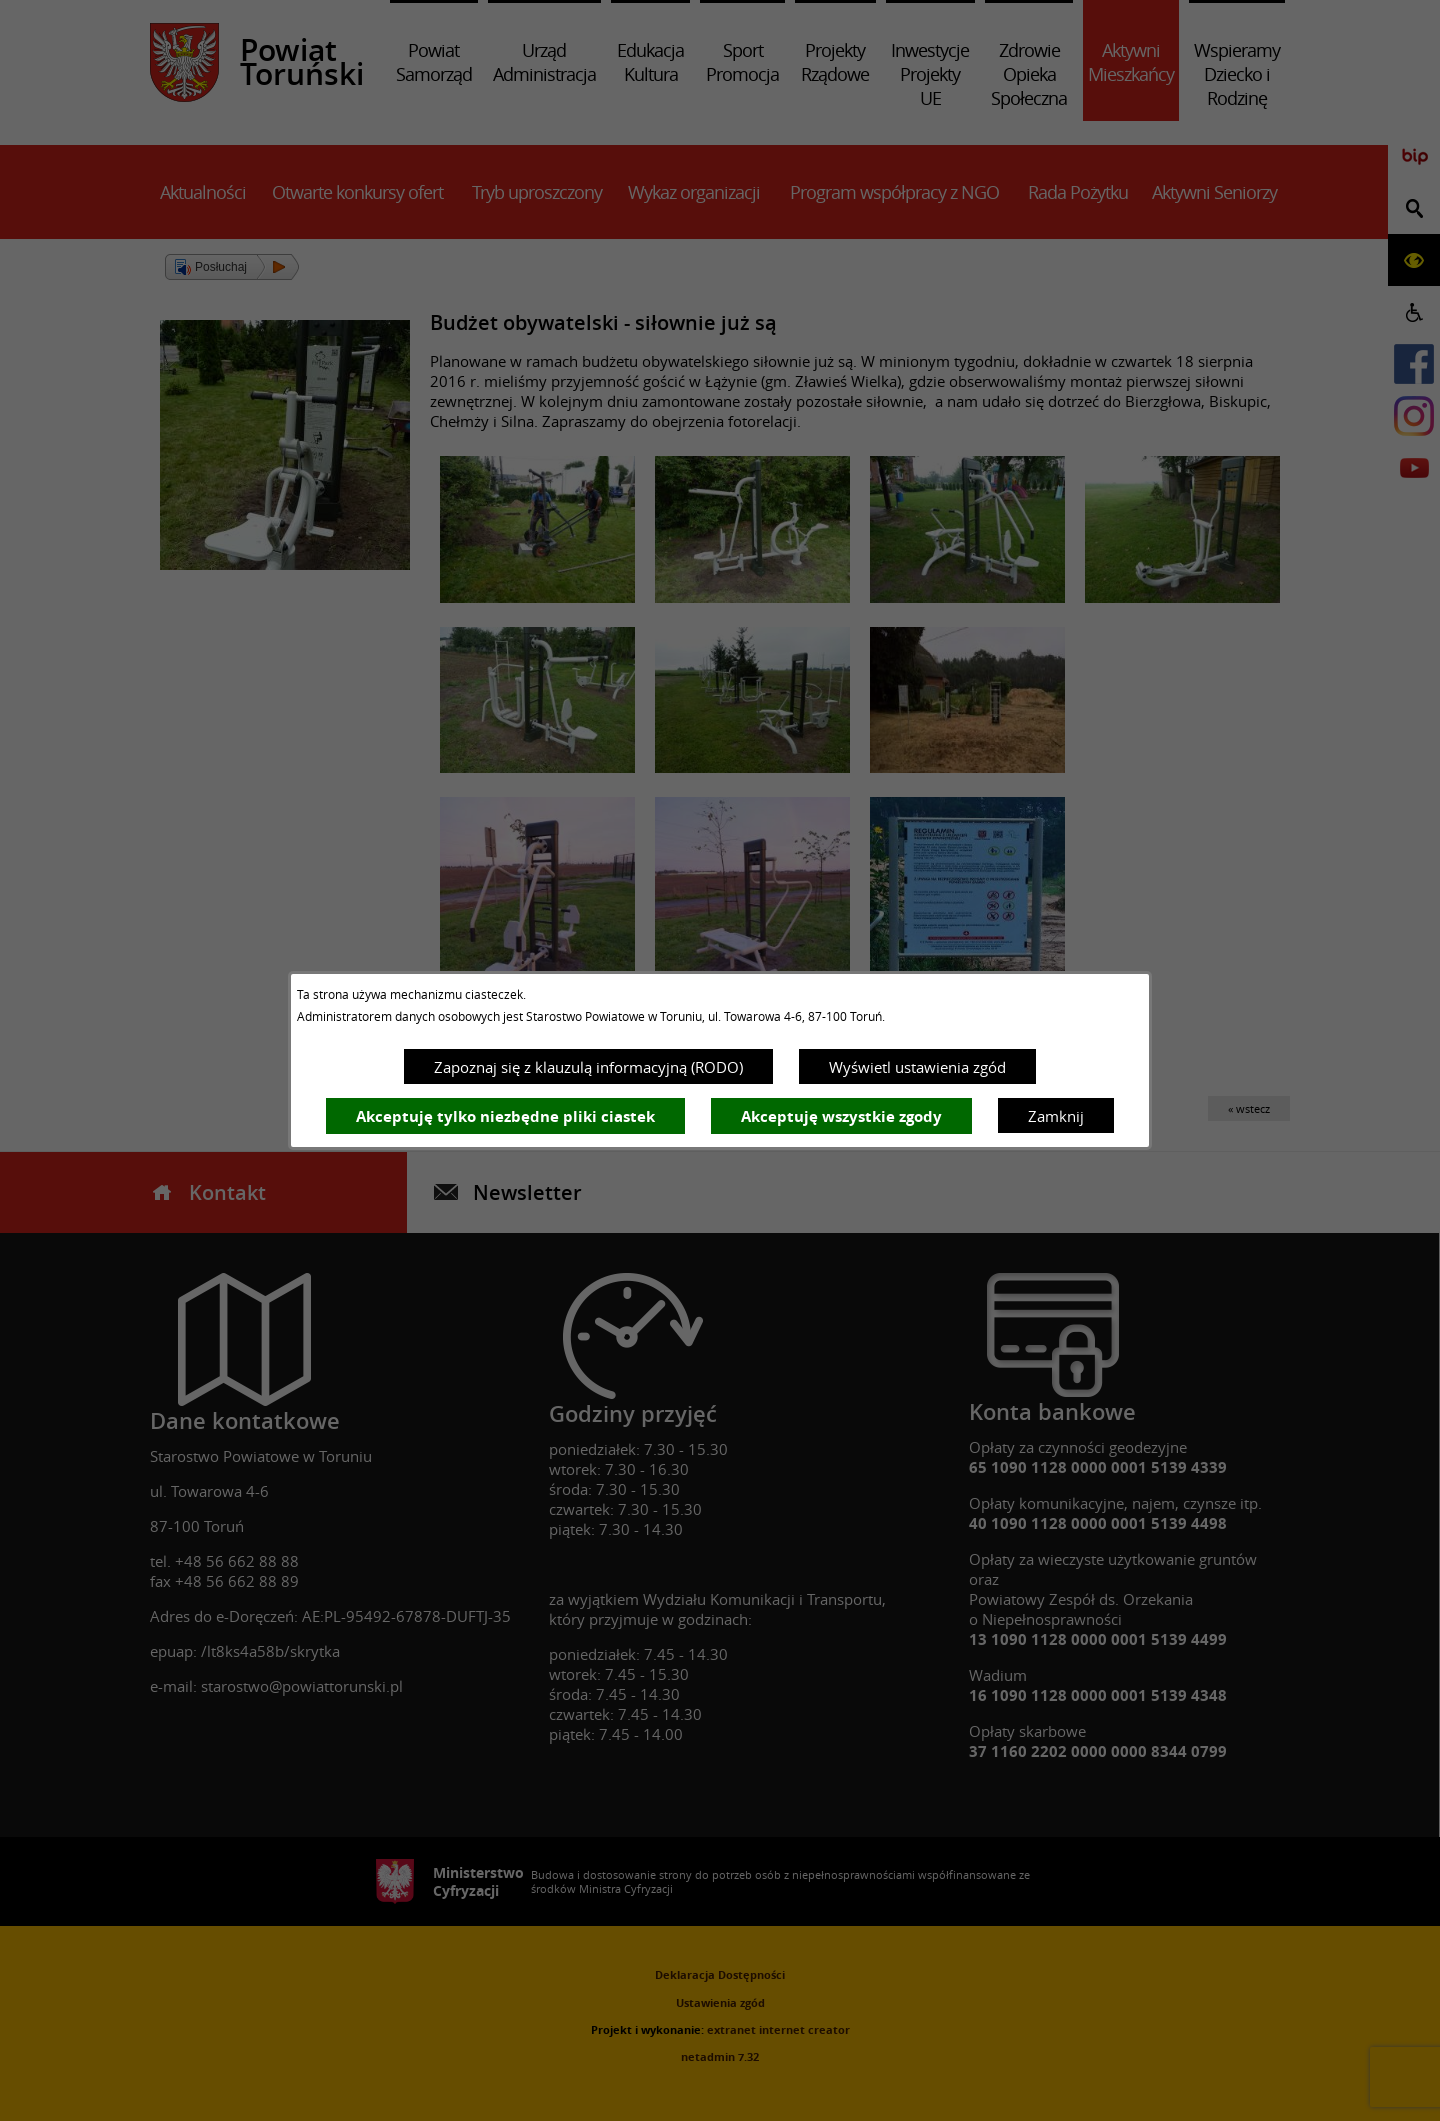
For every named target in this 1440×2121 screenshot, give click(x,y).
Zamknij (1056, 1116)
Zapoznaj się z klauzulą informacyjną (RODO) (588, 1067)
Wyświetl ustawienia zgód (917, 1067)
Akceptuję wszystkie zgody (841, 1116)
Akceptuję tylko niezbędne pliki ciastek (505, 1116)
